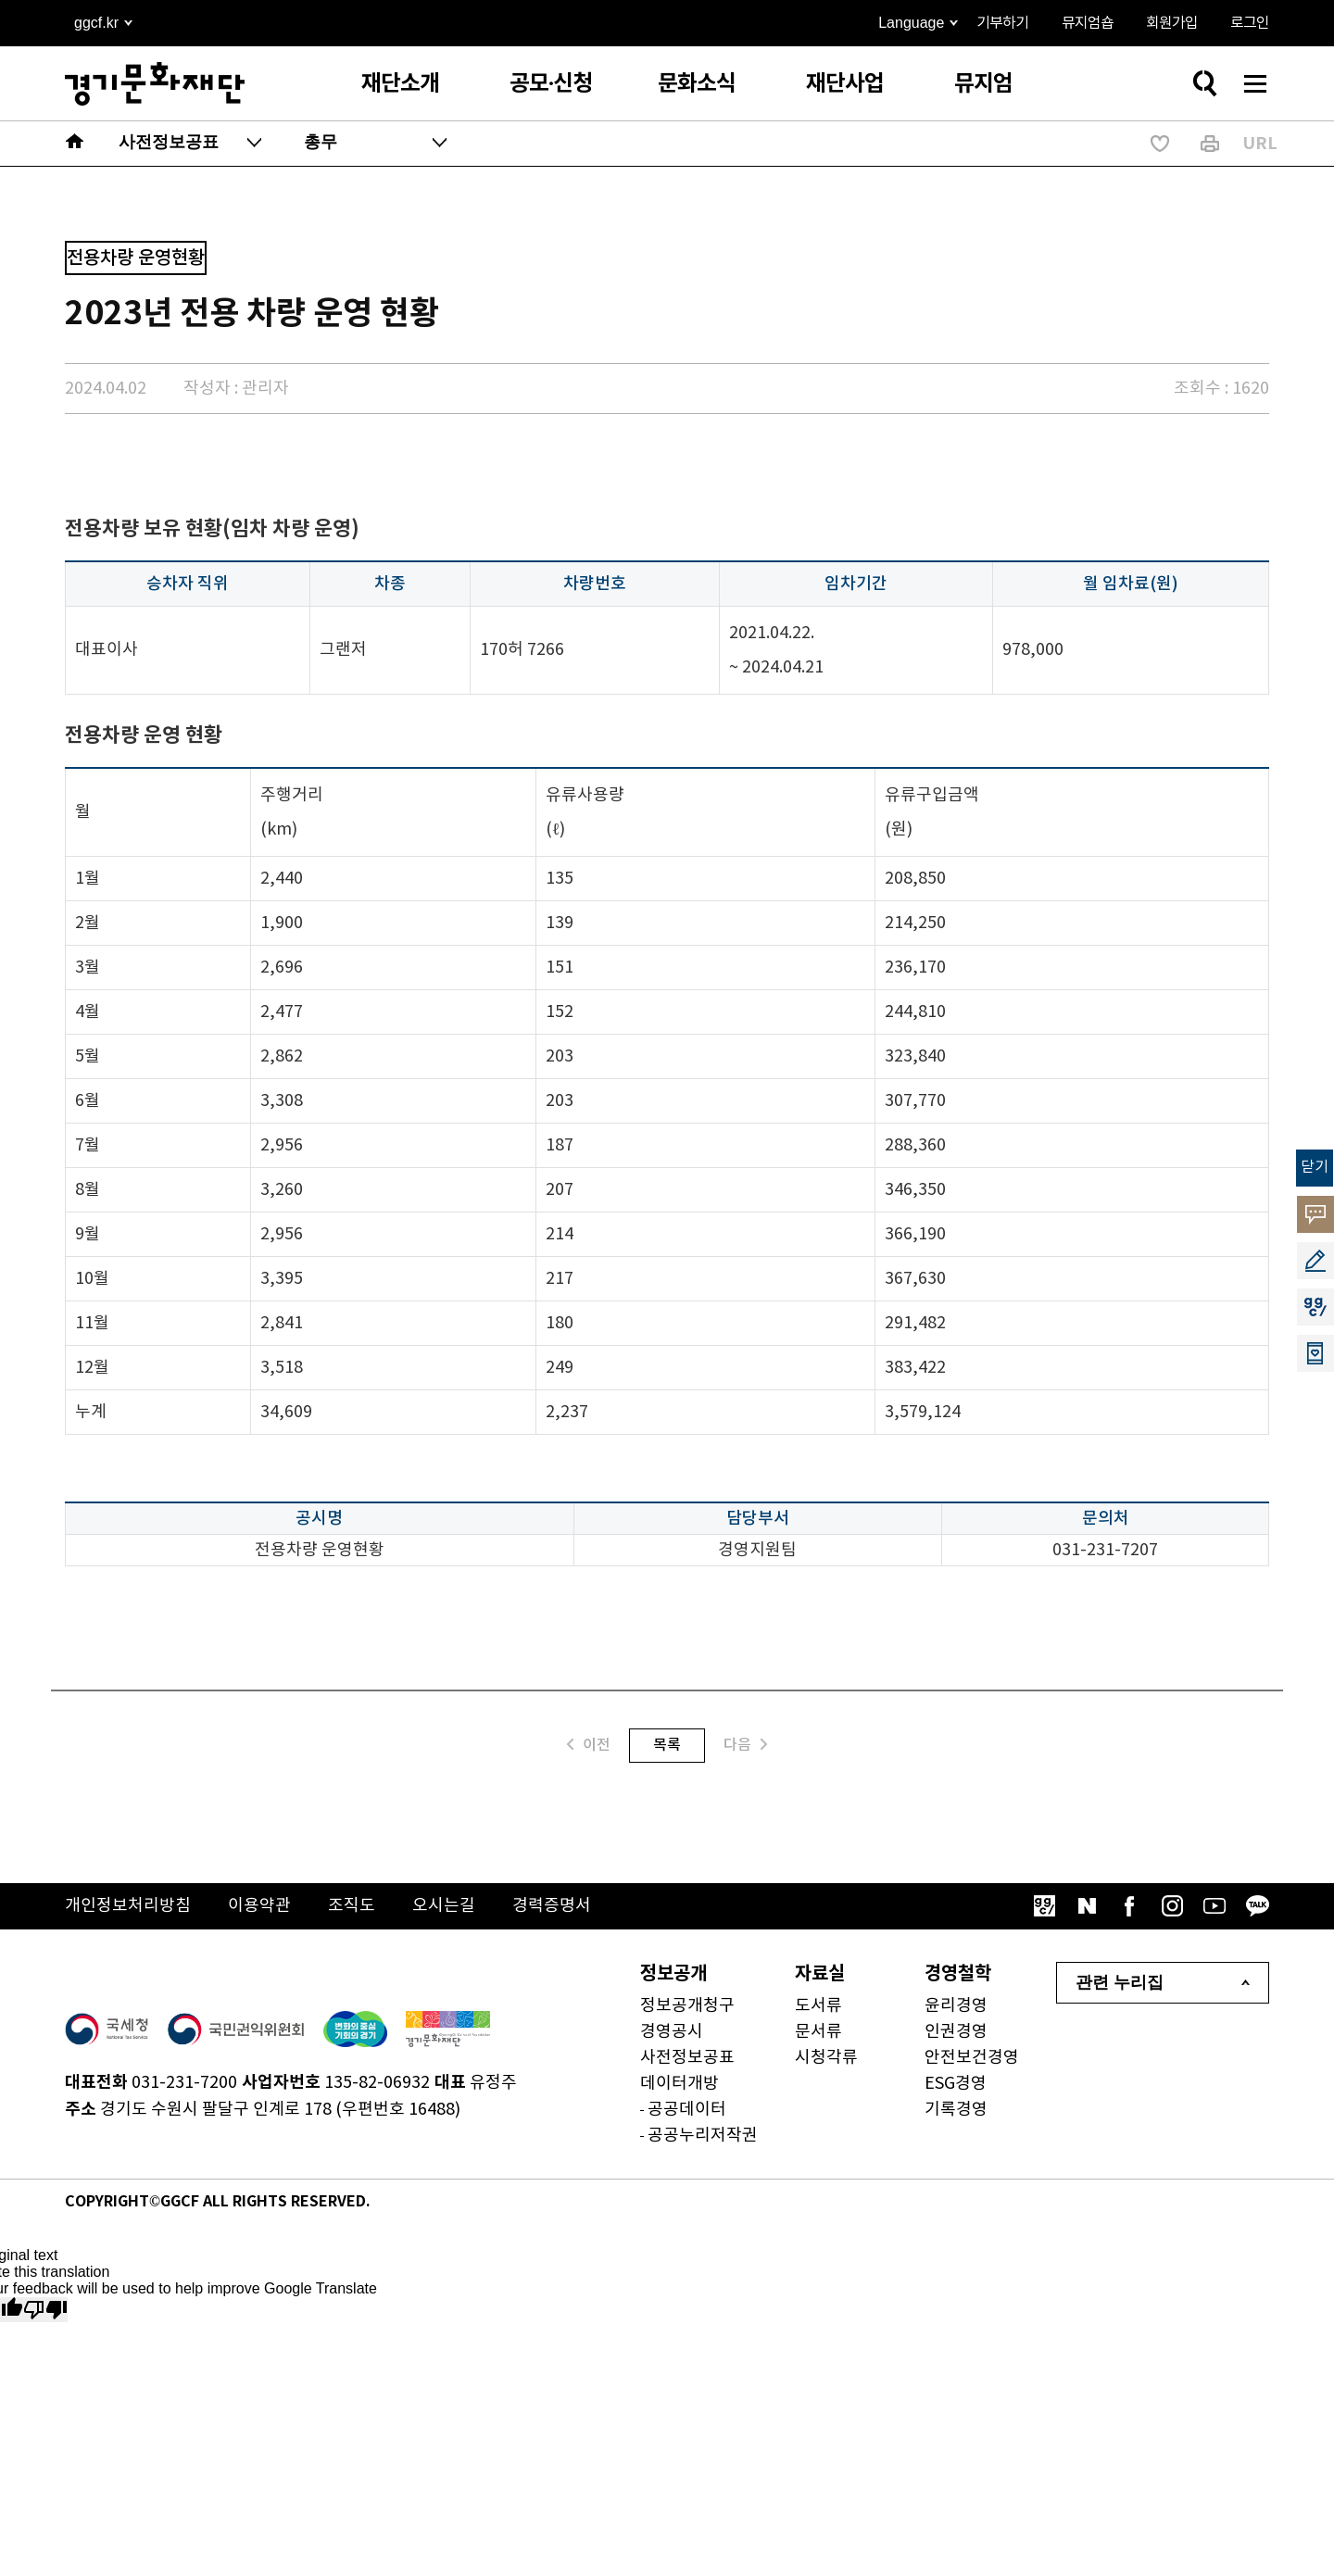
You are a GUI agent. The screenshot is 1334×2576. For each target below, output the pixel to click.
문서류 (818, 2032)
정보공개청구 (687, 2006)
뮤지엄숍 (1088, 23)
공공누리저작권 (703, 2135)
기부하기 (1002, 23)
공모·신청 (551, 83)
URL (1259, 143)
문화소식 (697, 83)
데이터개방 (679, 2083)
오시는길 (443, 1906)
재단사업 (845, 83)
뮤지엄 (983, 83)
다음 (745, 1744)
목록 (667, 1745)
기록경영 (956, 2109)
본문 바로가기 (0, 0)
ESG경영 (956, 2083)
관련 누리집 (1120, 1982)
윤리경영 (956, 2006)
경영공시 (671, 2032)
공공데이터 (687, 2109)
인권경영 (956, 2032)
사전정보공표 (687, 2057)
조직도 (351, 1906)
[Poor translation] (45, 2309)
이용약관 (259, 1906)
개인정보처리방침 (128, 1906)
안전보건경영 (972, 2057)
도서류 (818, 2006)
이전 (588, 1744)
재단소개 (400, 83)
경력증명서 (551, 1906)
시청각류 (826, 2057)
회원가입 (1172, 23)
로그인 (1249, 23)
